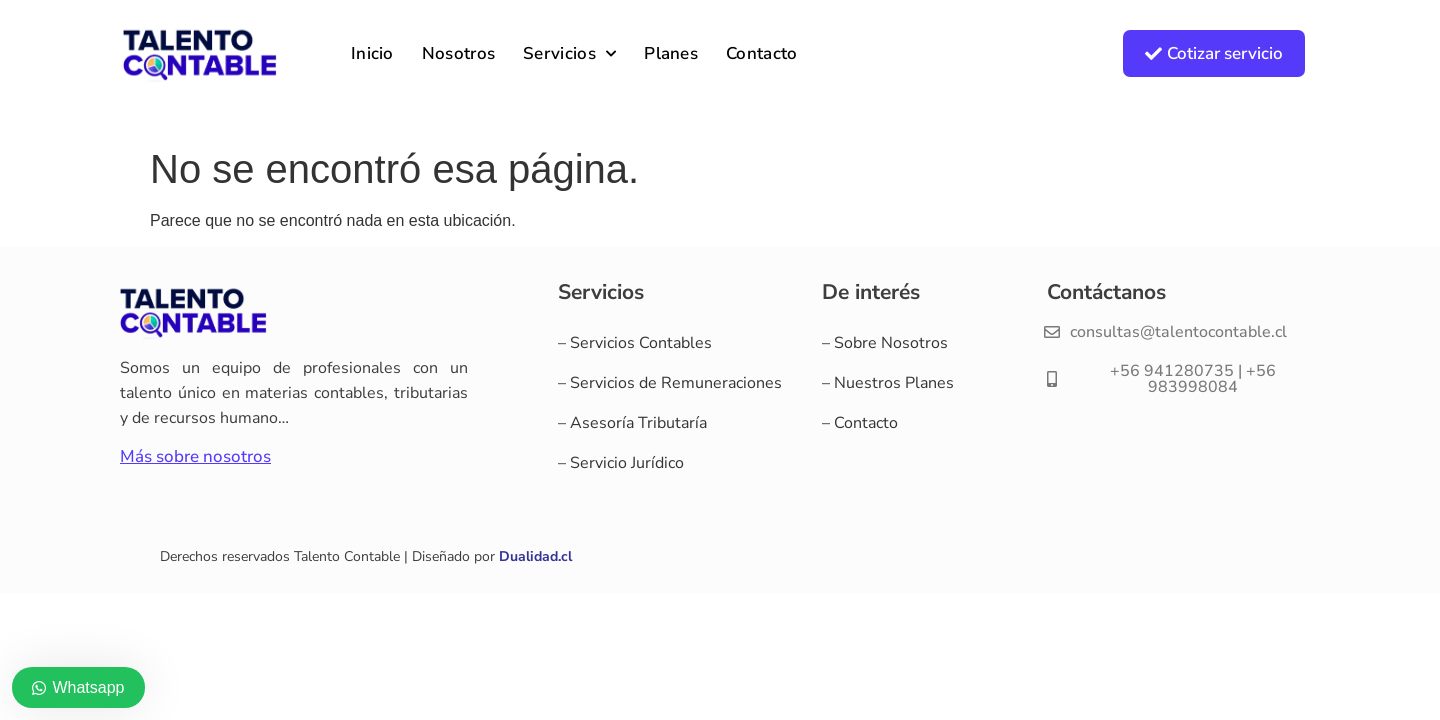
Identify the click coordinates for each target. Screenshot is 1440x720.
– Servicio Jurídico (621, 463)
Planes (671, 53)
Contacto (761, 53)
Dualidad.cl (535, 556)
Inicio (372, 53)
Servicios (569, 54)
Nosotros (458, 53)
